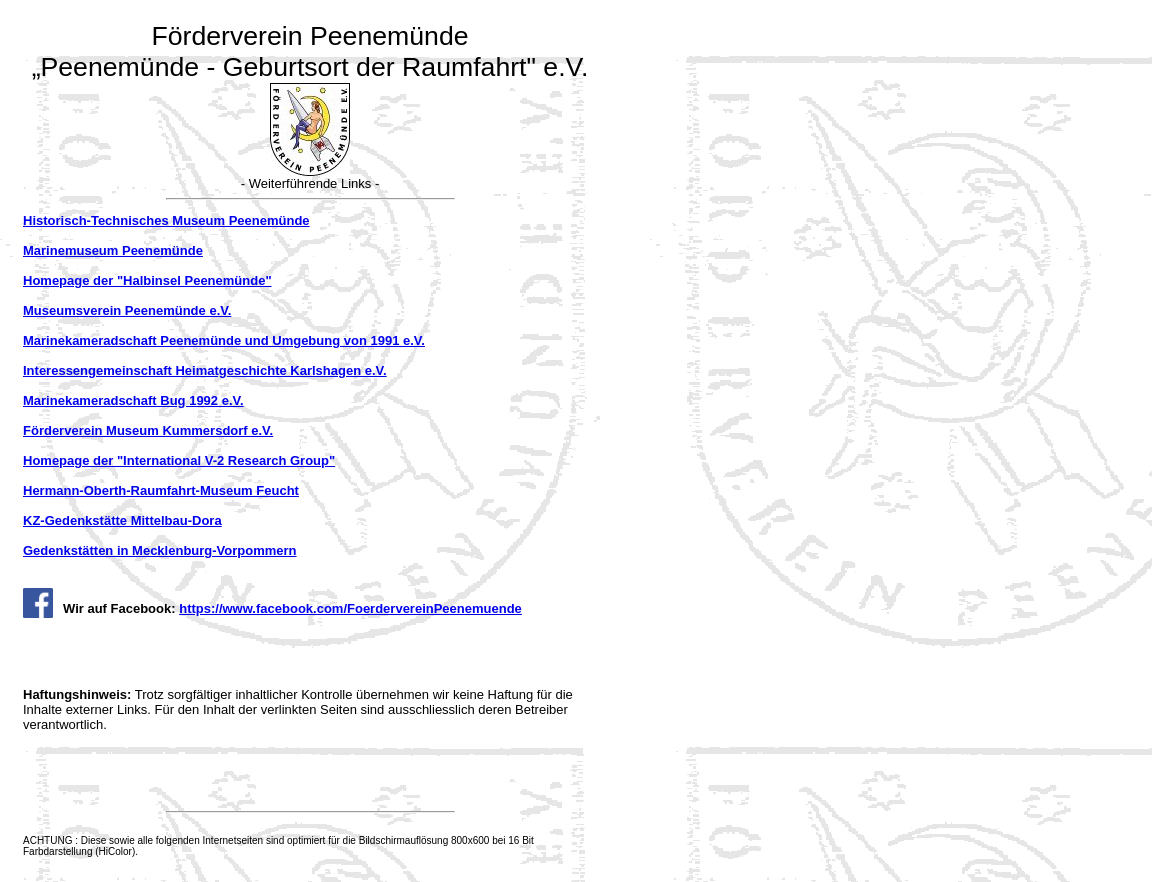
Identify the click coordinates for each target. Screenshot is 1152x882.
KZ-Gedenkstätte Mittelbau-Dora (122, 520)
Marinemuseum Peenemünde (113, 250)
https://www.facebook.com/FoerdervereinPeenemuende (350, 608)
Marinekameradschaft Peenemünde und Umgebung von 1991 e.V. (224, 340)
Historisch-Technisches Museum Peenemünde (166, 220)
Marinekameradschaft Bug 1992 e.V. (133, 400)
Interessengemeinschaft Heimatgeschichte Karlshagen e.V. (205, 370)
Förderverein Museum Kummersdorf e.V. (148, 430)
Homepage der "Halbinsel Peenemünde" (147, 280)
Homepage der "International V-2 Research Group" (179, 460)
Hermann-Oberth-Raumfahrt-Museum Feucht (161, 490)
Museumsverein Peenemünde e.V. (127, 310)
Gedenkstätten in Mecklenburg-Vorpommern (160, 550)
